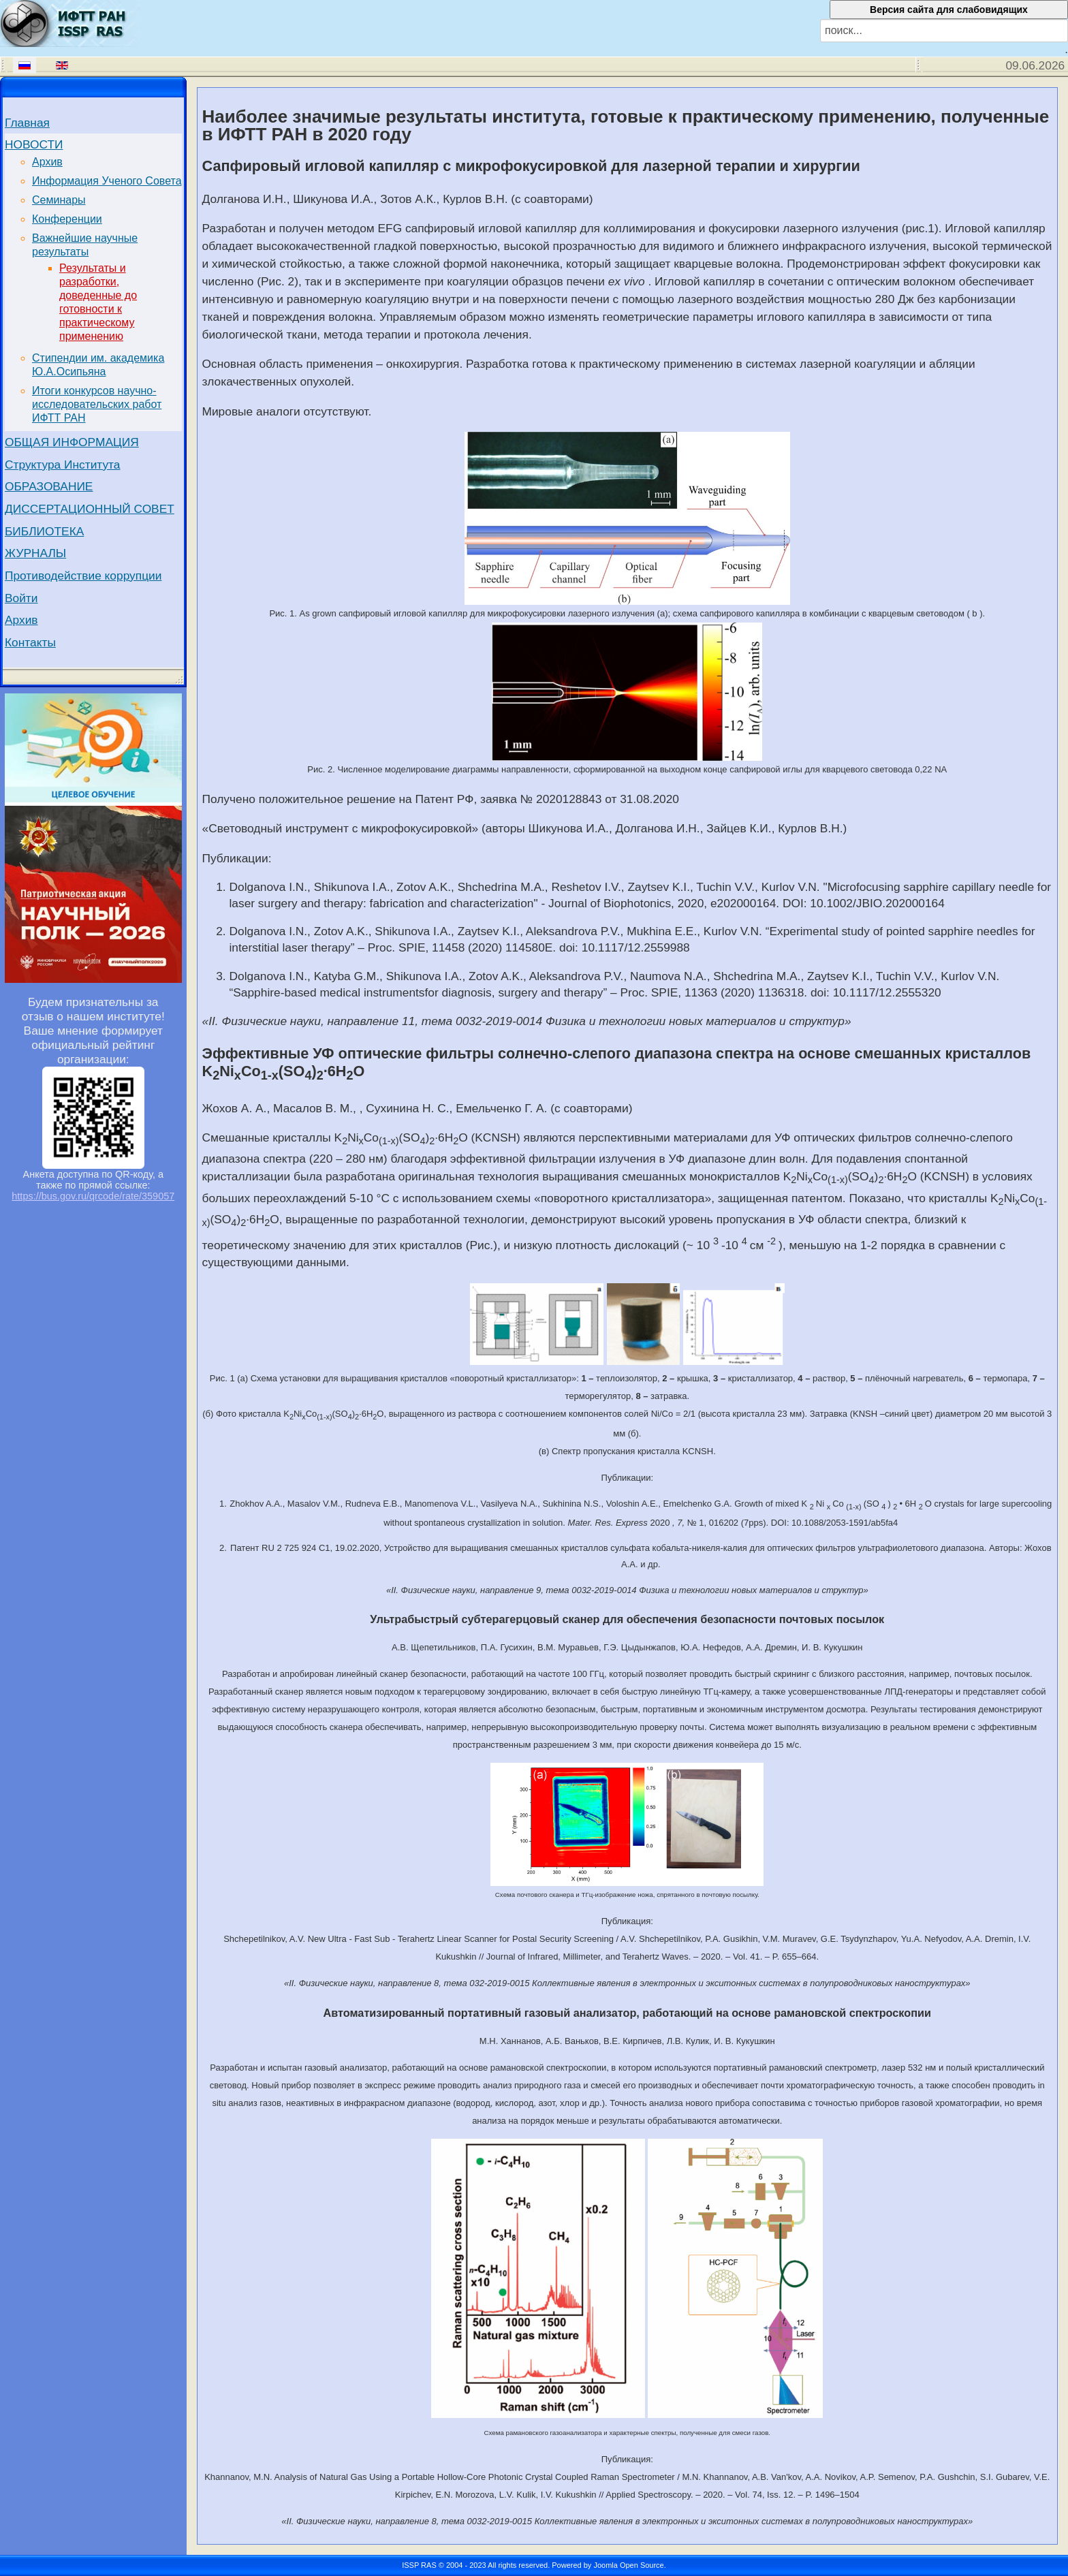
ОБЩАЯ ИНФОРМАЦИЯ (72, 442)
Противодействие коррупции (83, 575)
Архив (47, 162)
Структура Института (63, 464)
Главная (27, 122)
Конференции (67, 219)
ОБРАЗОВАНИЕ (49, 486)
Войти (21, 598)
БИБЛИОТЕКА (44, 531)
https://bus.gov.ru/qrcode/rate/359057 (93, 1196)
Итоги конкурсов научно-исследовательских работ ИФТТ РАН (96, 404)
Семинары (59, 200)
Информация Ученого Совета (107, 181)
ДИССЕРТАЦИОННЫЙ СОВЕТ (89, 509)
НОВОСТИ (34, 144)
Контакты (30, 642)
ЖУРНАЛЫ (35, 553)
